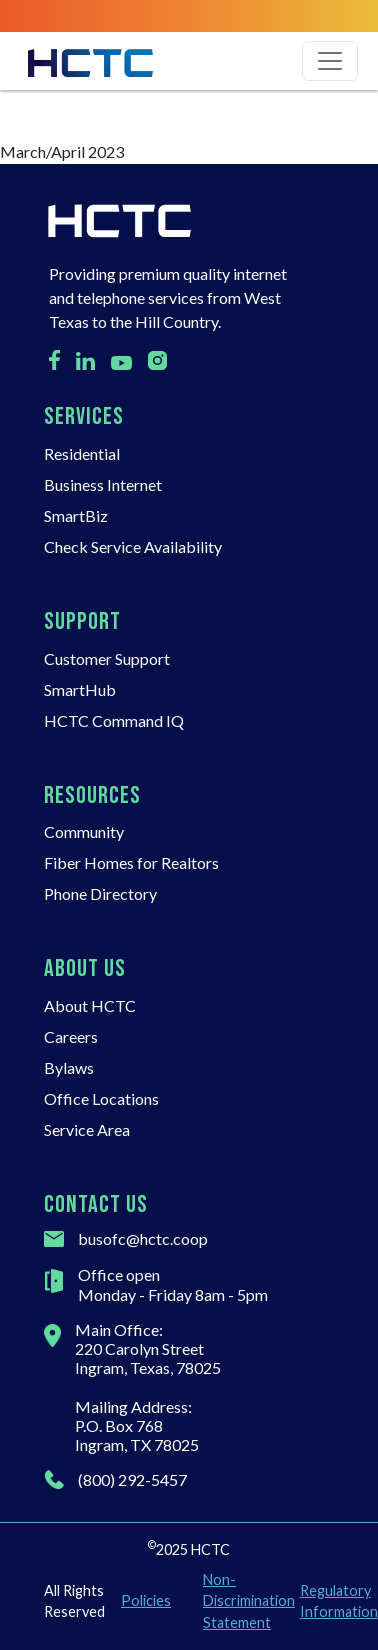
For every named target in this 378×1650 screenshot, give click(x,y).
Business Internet (103, 484)
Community (84, 831)
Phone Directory (100, 893)
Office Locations (101, 1098)
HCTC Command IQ (114, 720)
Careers (71, 1036)
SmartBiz (76, 515)
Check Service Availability (133, 546)
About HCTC (90, 1005)
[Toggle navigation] (330, 61)
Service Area (87, 1129)
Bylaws (69, 1067)
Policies (146, 1600)
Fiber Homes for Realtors (131, 862)
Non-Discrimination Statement (243, 1601)
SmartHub (80, 689)
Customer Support (107, 658)
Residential (82, 453)
